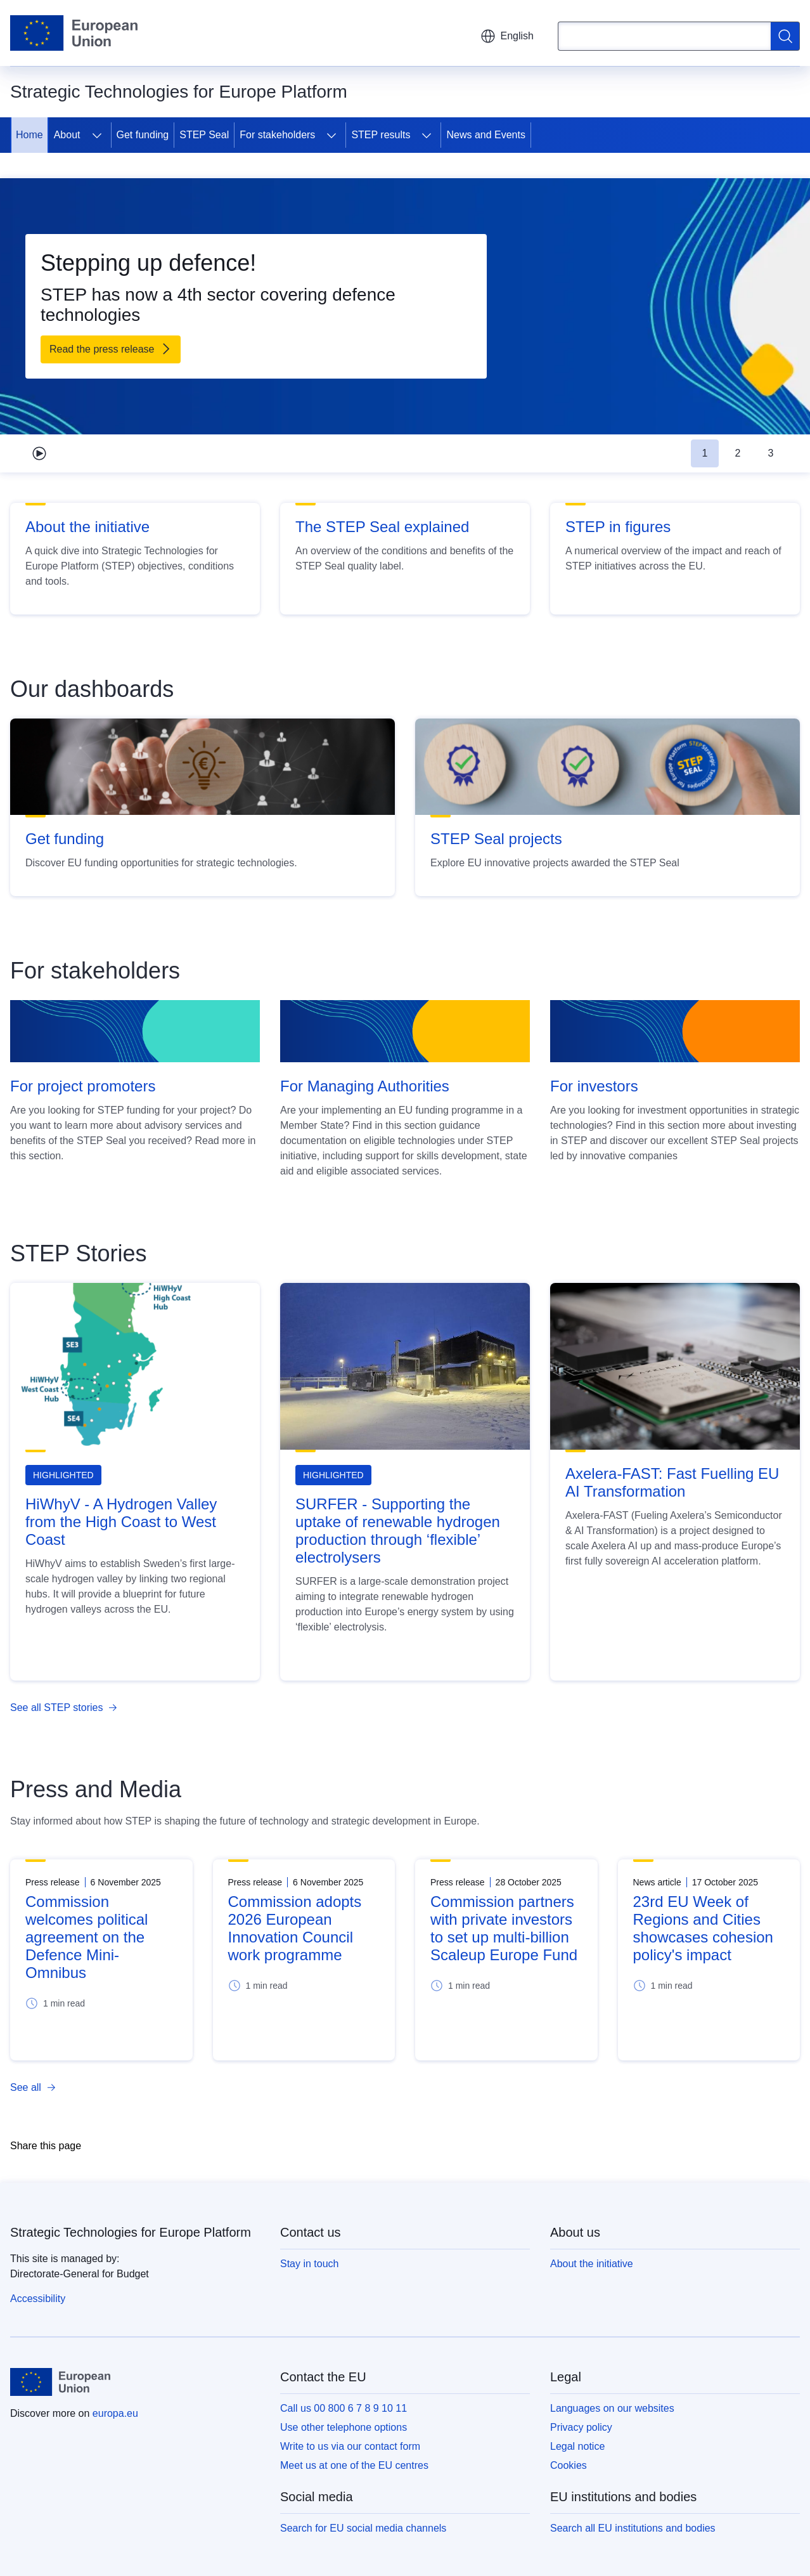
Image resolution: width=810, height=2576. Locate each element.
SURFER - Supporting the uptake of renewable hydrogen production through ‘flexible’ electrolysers (397, 1530)
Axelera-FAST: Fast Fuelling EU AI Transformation (672, 1482)
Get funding (143, 134)
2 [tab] (738, 453)
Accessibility (37, 2298)
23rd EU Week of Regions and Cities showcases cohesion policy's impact (703, 1928)
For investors (594, 1086)
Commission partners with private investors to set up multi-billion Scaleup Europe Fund (503, 1928)
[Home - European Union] (74, 33)
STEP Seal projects (496, 838)
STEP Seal (204, 134)
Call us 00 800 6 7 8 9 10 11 (343, 2408)
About (67, 134)
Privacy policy (581, 2427)
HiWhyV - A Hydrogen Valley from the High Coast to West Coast (121, 1521)
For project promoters (82, 1086)
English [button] (507, 36)
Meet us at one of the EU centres (354, 2465)
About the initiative (87, 526)
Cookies (568, 2465)
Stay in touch (309, 2263)
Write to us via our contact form (350, 2446)
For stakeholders (277, 134)
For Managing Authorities (364, 1086)
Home (29, 134)
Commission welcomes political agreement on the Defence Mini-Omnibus (86, 1937)
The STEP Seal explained (382, 526)
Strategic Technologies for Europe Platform (130, 2232)
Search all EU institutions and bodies (633, 2528)
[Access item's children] (97, 135)
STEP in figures (618, 526)
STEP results (380, 134)
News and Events (485, 134)
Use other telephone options (343, 2427)
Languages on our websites (612, 2408)
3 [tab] (771, 453)
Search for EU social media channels (363, 2528)
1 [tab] (705, 453)
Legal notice (577, 2446)
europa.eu (115, 2413)
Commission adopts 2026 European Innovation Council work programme (295, 1928)
